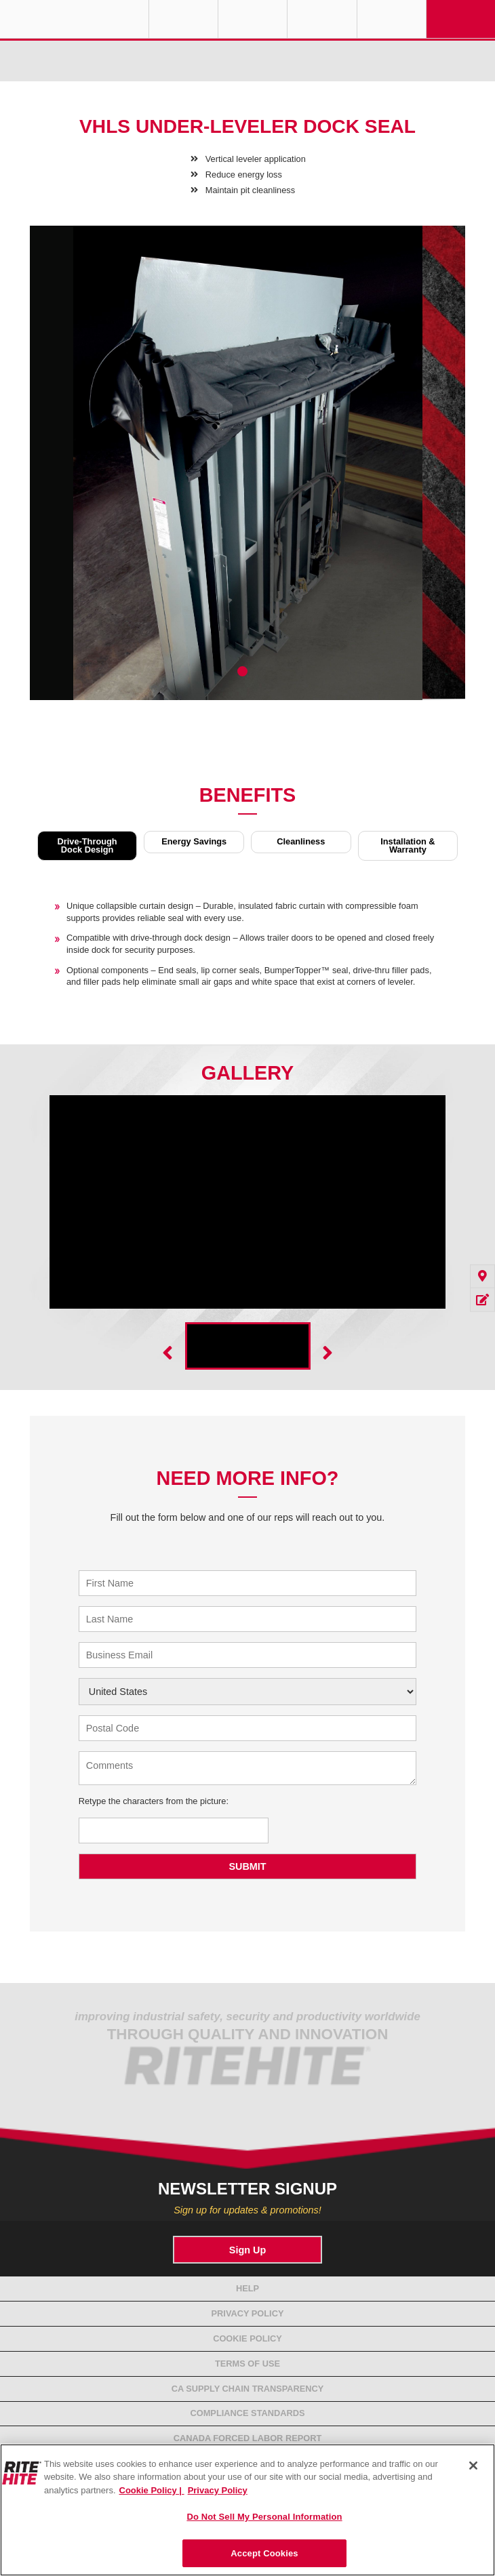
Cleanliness (301, 841)
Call (322, 19)
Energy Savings (193, 841)
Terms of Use (247, 2363)
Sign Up (247, 2250)
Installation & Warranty (407, 845)
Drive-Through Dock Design (87, 845)
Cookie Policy (247, 2338)
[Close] (473, 2465)
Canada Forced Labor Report (248, 2438)
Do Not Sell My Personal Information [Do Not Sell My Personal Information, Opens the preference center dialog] (264, 2517)
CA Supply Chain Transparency (248, 2389)
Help (247, 2288)
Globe (183, 19)
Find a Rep (252, 19)
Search (391, 19)
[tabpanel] (248, 473)
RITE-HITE (74, 19)
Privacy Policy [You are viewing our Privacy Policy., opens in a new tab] (218, 2490)
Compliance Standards (248, 2413)
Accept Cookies (264, 2553)
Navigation (461, 19)
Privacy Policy (248, 2313)
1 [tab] (242, 671)
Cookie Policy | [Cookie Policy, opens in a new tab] (151, 2490)
